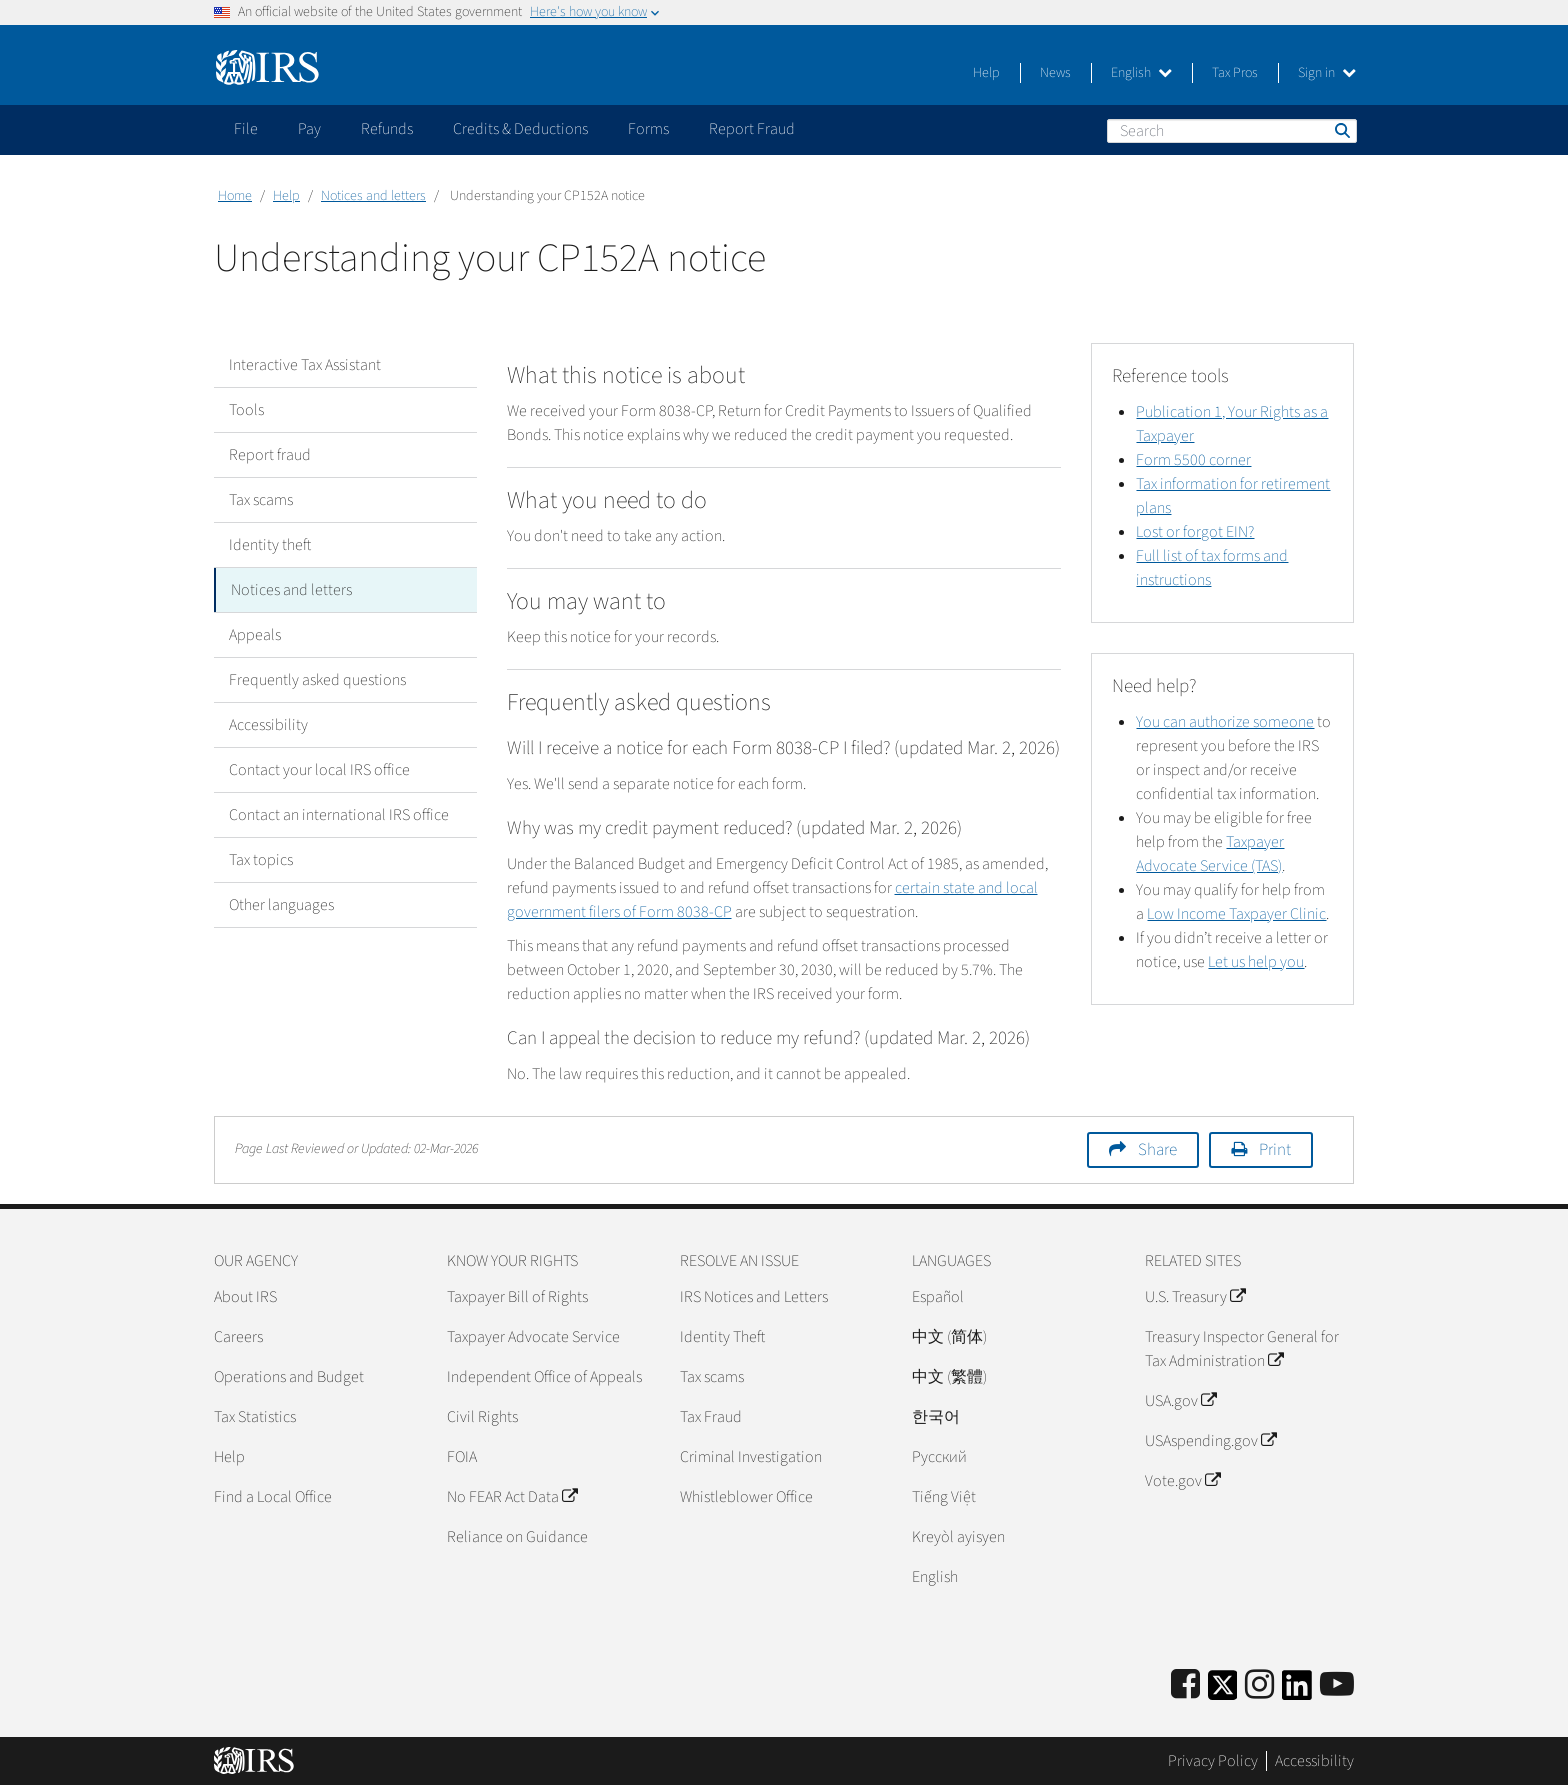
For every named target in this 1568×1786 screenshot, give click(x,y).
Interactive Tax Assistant (305, 365)
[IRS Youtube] (1337, 1685)
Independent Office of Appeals (544, 1377)
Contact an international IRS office (339, 815)
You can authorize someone (1225, 722)
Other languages (281, 905)
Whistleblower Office (746, 1497)
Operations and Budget (289, 1377)
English (1141, 73)
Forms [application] (648, 129)
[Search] (1232, 131)
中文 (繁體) (949, 1377)
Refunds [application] (387, 129)
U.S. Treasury (1195, 1297)
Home (235, 196)
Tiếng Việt (944, 1497)
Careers (238, 1337)
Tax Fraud (711, 1417)
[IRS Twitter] (1223, 1691)
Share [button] (1157, 1150)
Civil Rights (482, 1417)
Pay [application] (309, 129)
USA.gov (1180, 1401)
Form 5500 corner (1193, 460)
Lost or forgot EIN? (1195, 532)
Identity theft (270, 545)
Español (938, 1297)
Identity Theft (722, 1337)
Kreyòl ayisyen (958, 1537)
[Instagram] (1259, 1685)
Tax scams (261, 500)
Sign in (1327, 73)
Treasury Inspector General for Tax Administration (1242, 1349)
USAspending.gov (1210, 1441)
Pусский (939, 1457)
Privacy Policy (1213, 1761)
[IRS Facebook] (1185, 1685)
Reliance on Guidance (517, 1537)
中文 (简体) (949, 1337)
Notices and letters (373, 196)
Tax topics (261, 860)
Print (1275, 1150)
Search (1341, 130)
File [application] (246, 129)
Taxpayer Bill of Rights (517, 1297)
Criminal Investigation (751, 1457)
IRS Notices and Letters (754, 1297)
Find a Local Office (273, 1497)
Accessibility (268, 725)
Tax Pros (1235, 73)
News (1055, 73)
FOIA (462, 1457)
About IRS (245, 1297)
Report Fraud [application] (752, 129)
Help (986, 73)
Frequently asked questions (317, 680)
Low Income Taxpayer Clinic (1236, 914)
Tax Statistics (255, 1417)
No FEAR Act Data (512, 1497)
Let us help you (1256, 962)
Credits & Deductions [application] (520, 129)
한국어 (936, 1417)
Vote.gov (1182, 1481)
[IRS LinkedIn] (1297, 1691)
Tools (246, 410)
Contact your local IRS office (319, 770)
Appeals (255, 635)
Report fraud (270, 455)
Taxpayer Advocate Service (533, 1337)
